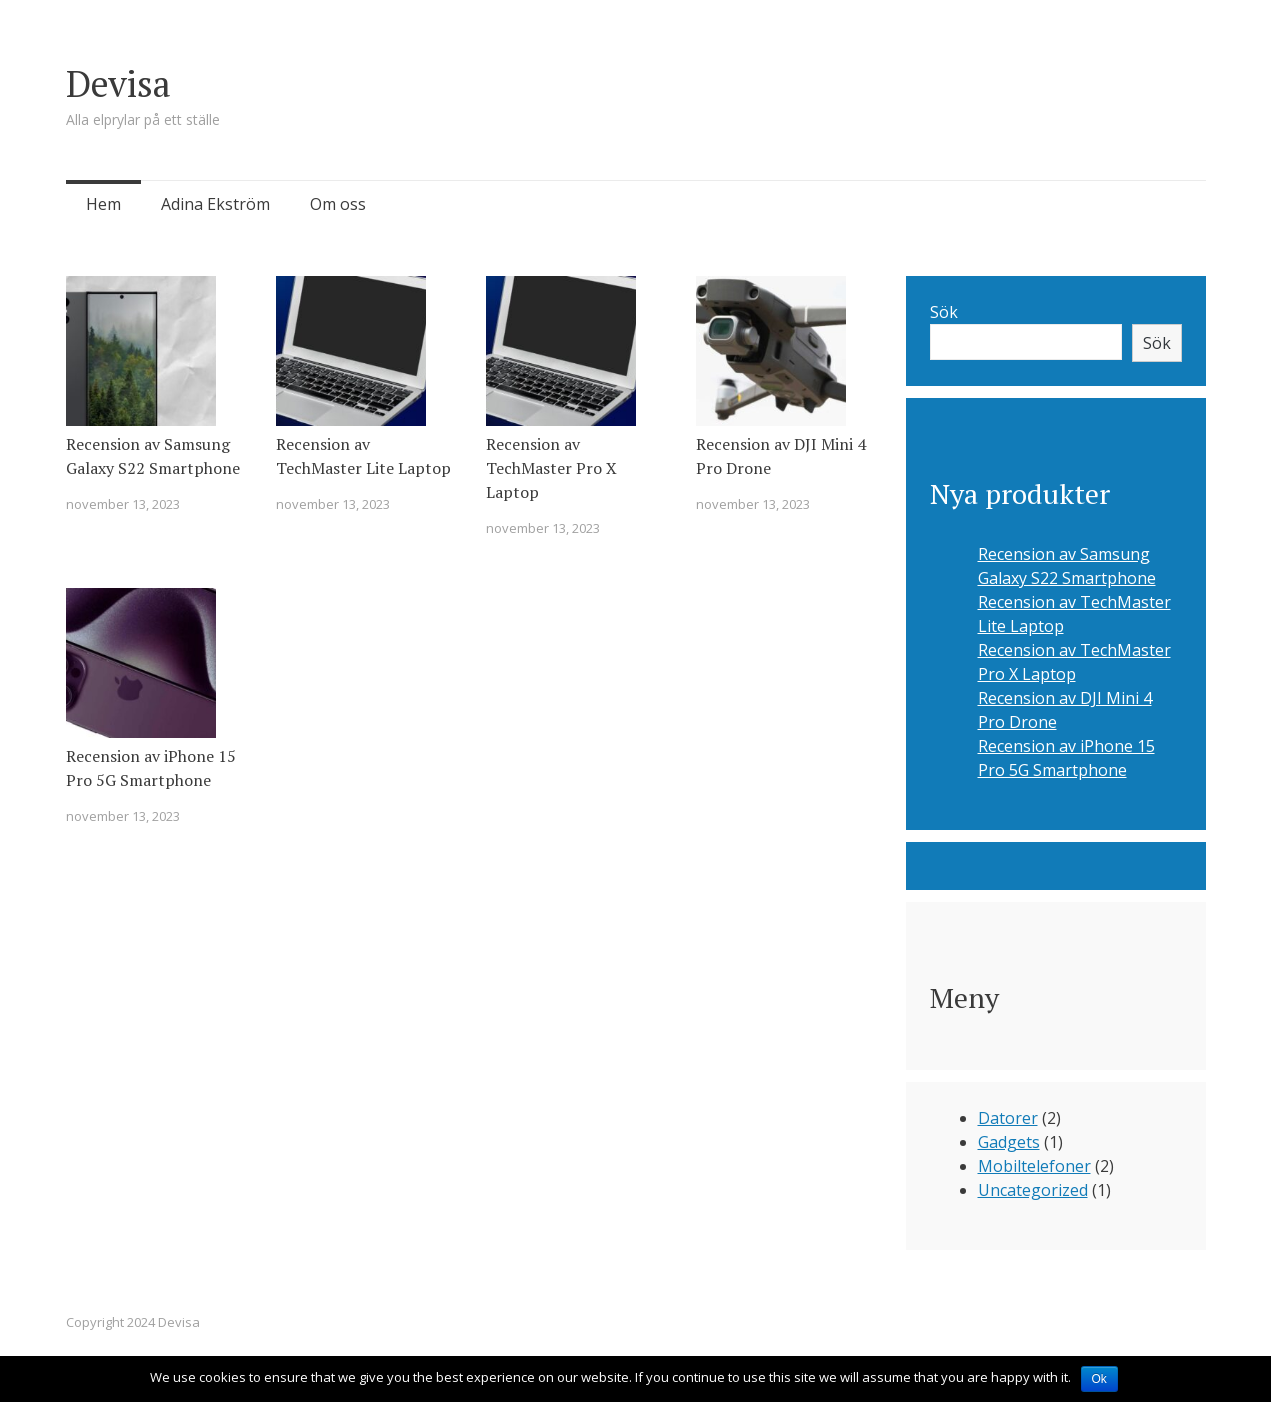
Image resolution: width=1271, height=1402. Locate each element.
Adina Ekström (215, 204)
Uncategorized (1033, 1190)
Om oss (338, 204)
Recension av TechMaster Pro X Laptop (551, 468)
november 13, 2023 (123, 504)
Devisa (118, 83)
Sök (944, 312)
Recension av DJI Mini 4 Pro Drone (781, 456)
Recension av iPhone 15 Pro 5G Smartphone (151, 768)
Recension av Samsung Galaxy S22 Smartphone (153, 456)
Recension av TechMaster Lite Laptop (363, 456)
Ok (1099, 1379)
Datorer (1008, 1118)
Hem (103, 204)
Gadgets (1009, 1142)
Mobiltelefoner (1034, 1166)
